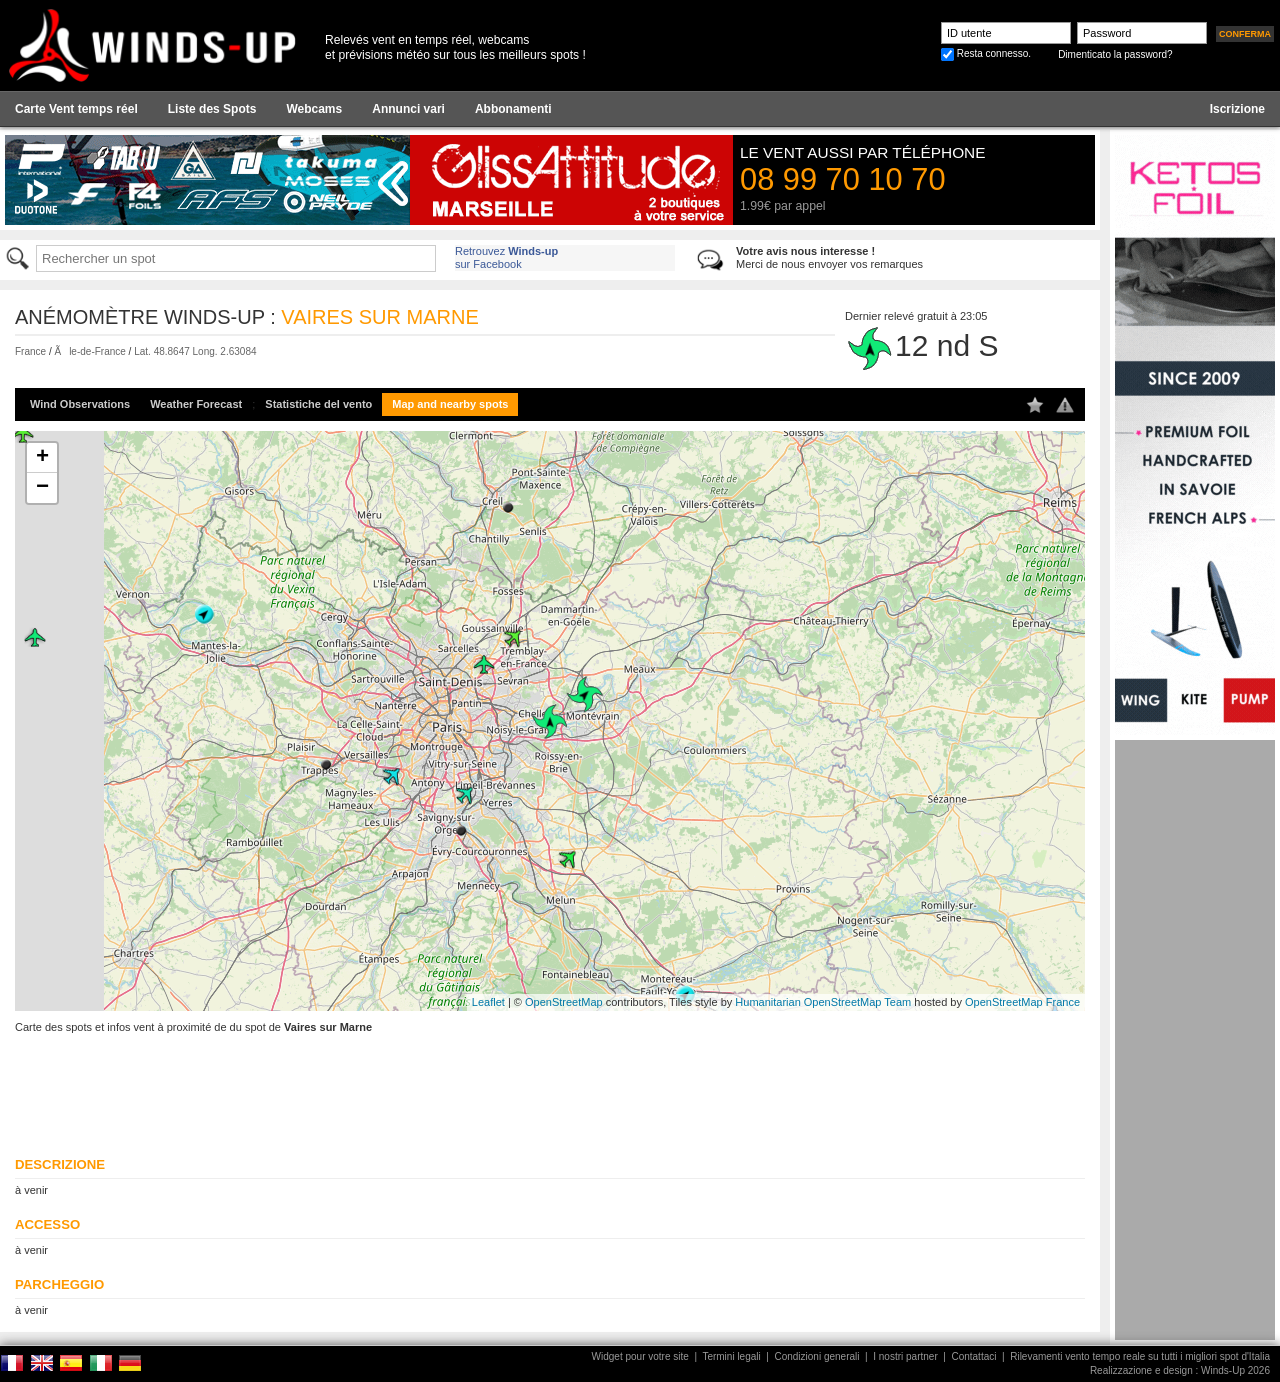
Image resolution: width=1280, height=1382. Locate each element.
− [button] (42, 488)
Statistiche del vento (318, 404)
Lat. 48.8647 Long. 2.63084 (195, 351)
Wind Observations (80, 404)
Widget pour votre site (640, 1356)
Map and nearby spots (450, 404)
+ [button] (42, 458)
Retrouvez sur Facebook (506, 257)
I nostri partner (905, 1356)
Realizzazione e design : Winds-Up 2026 (1180, 1370)
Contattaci (973, 1356)
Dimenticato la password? (1115, 54)
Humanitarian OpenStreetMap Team (823, 1002)
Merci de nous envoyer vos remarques (829, 257)
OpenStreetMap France (1022, 1002)
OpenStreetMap (564, 1002)
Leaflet (488, 1002)
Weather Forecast (196, 404)
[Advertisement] (1195, 1040)
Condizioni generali (816, 1356)
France (30, 351)
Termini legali (731, 1356)
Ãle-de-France (89, 351)
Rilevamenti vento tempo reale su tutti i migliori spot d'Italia (1140, 1356)
